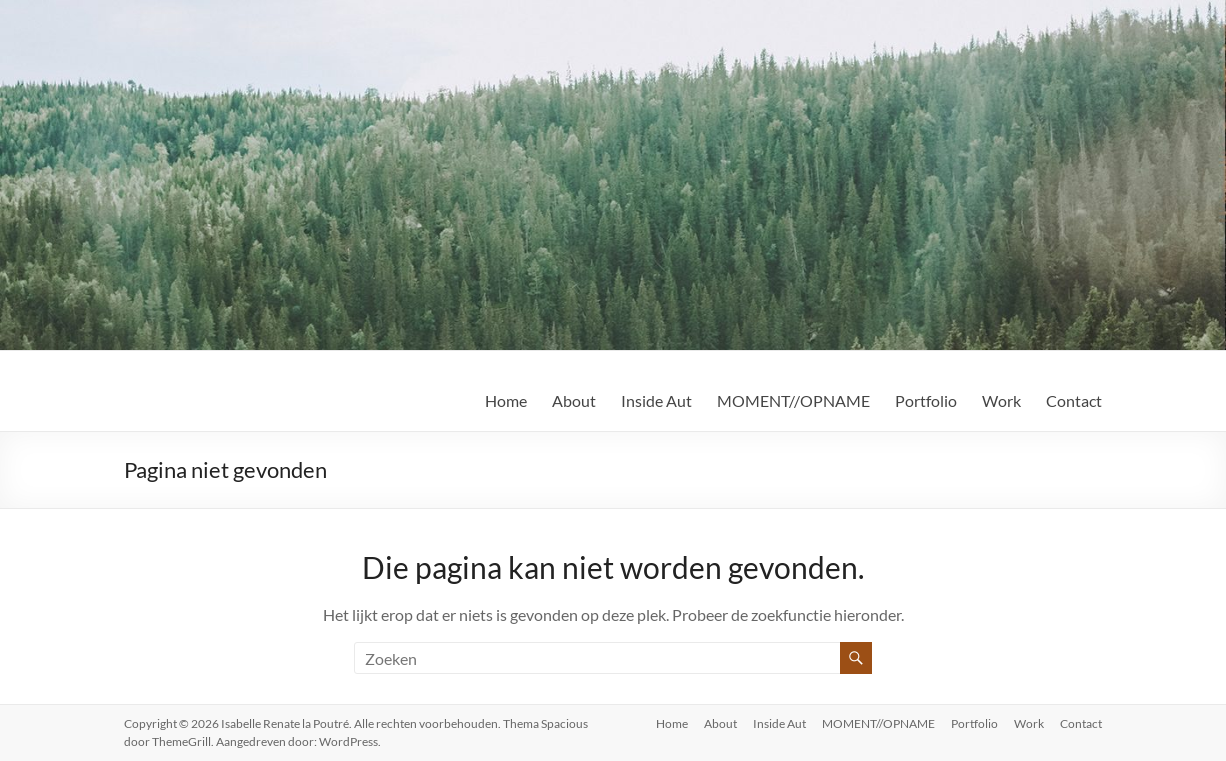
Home (506, 400)
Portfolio (926, 400)
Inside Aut (656, 400)
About (574, 400)
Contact (1074, 400)
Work (1001, 400)
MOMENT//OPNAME (793, 400)
